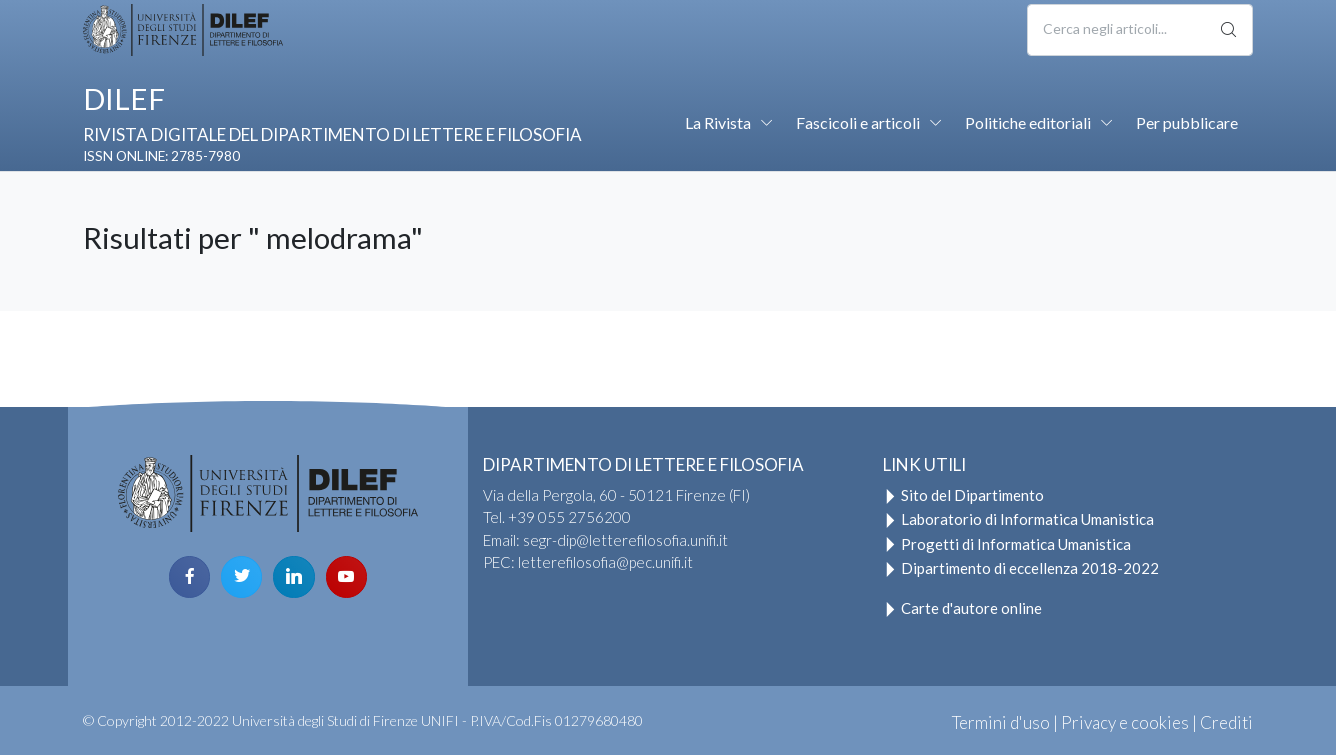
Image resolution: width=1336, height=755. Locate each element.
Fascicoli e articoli (858, 122)
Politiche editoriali (1028, 122)
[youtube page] (346, 576)
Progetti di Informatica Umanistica (1007, 544)
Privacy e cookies (1125, 722)
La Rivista (718, 122)
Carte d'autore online (962, 608)
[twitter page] (241, 576)
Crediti (1226, 722)
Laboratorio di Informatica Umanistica (1018, 519)
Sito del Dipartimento (963, 495)
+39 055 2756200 (569, 517)
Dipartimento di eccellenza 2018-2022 (1021, 568)
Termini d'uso (1001, 722)
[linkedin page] (293, 576)
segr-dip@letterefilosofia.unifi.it (625, 540)
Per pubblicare (1187, 122)
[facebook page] (189, 576)
